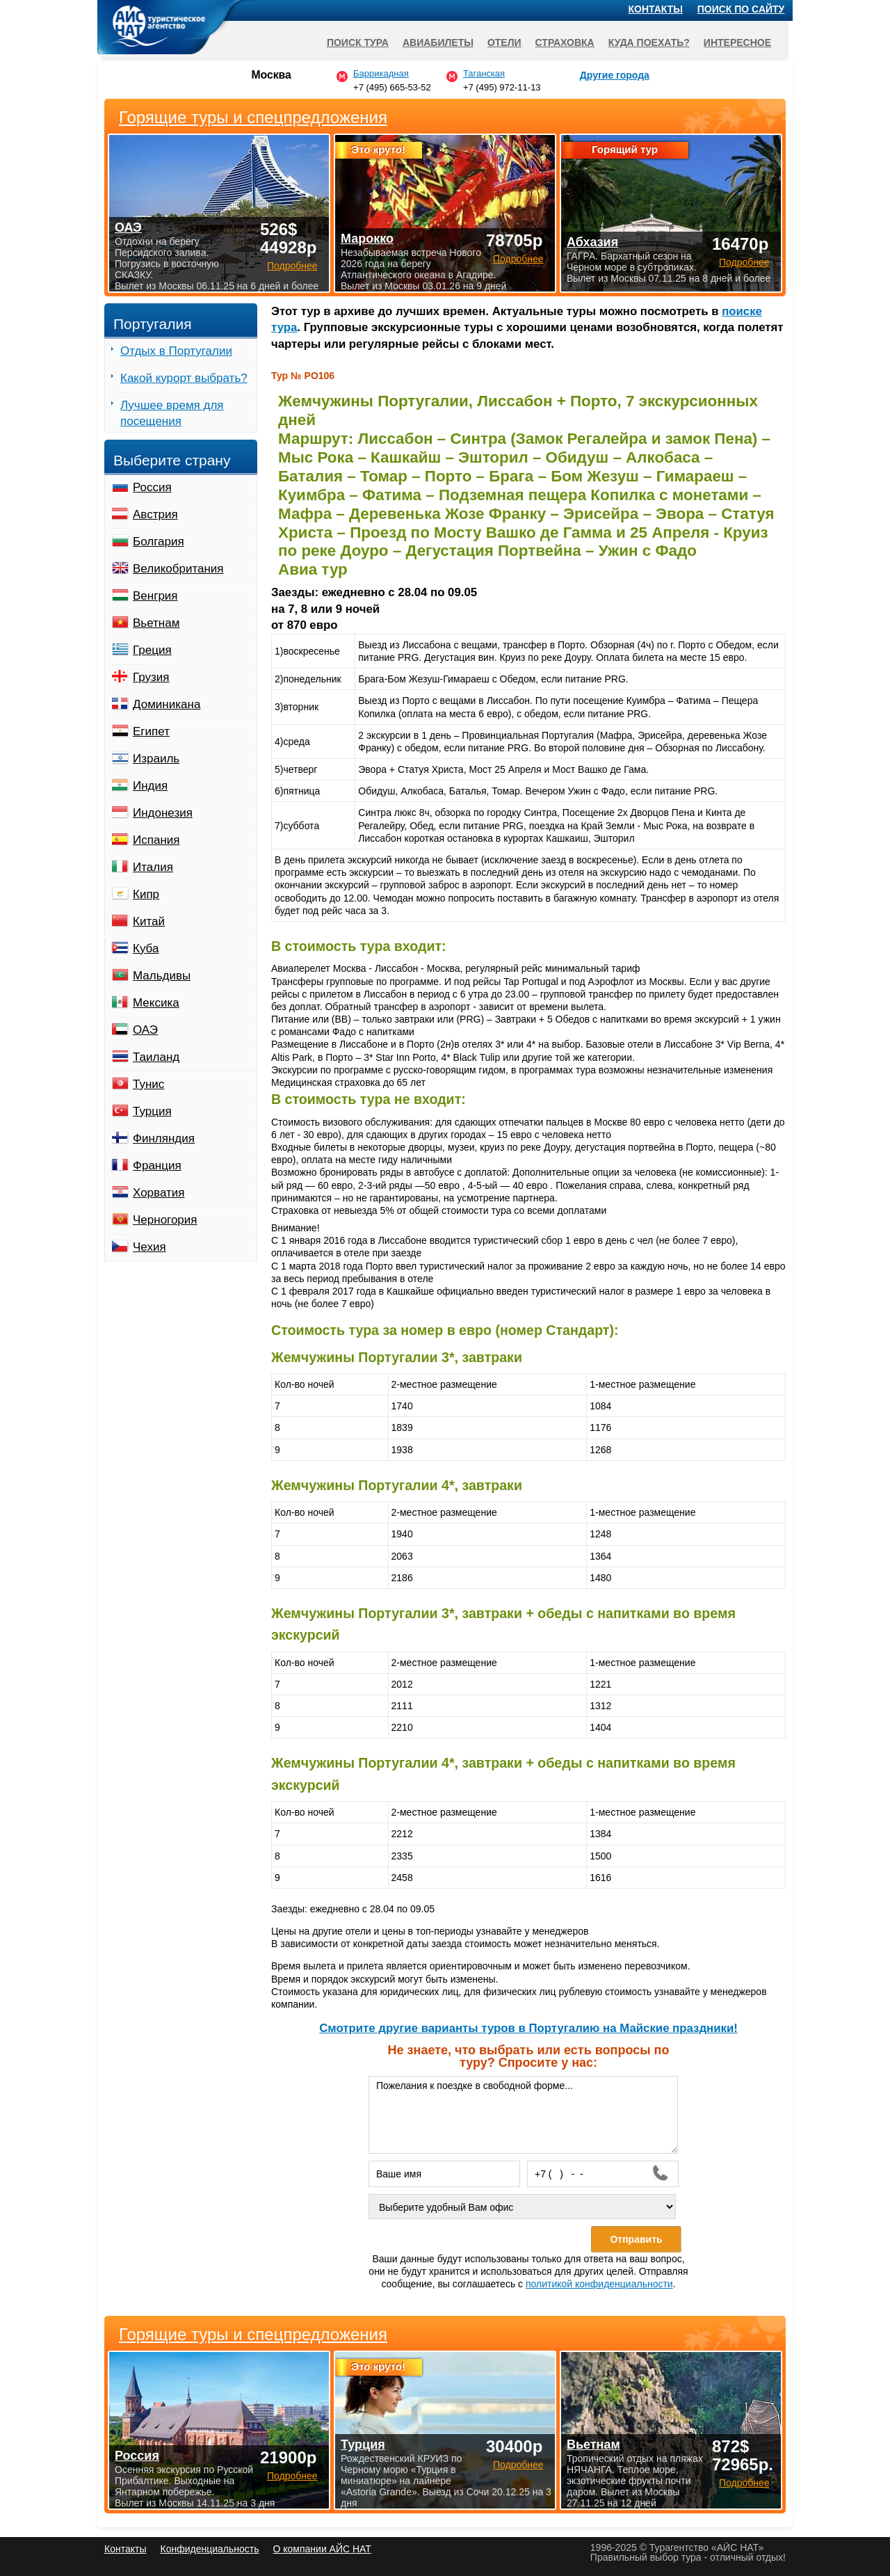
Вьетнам (156, 623)
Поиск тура (358, 42)
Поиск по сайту (741, 9)
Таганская (484, 73)
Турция (152, 1111)
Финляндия (164, 1138)
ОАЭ (145, 1030)
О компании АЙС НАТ (322, 2548)
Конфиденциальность (209, 2548)
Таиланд (156, 1057)
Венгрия (155, 595)
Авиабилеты (438, 42)
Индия (150, 785)
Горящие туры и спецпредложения (253, 2335)
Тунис (148, 1084)
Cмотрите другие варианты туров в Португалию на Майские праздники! (528, 2028)
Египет (151, 731)
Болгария (158, 541)
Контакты (656, 9)
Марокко (367, 239)
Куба (146, 948)
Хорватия (158, 1192)
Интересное (737, 42)
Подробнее (292, 2475)
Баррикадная (381, 73)
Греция (152, 650)
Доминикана (166, 704)
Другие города (614, 75)
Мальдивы (162, 975)
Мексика (156, 1002)
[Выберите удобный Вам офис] (522, 2206)
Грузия (151, 677)
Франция (157, 1165)
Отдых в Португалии (176, 351)
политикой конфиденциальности (599, 2283)
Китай (149, 921)
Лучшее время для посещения (172, 413)
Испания (156, 840)
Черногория (165, 1219)
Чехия (149, 1247)
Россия (152, 487)
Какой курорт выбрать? (184, 378)
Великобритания (178, 568)
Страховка (564, 42)
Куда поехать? (649, 42)
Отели (504, 42)
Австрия (155, 514)
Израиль (156, 758)
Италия (153, 867)
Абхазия (592, 242)
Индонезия (163, 812)
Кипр (146, 894)
